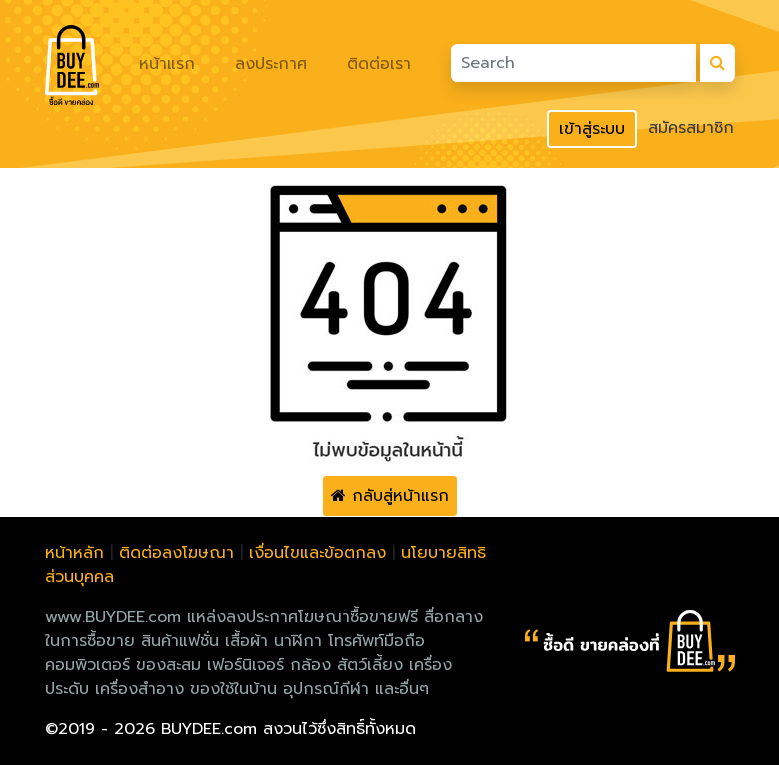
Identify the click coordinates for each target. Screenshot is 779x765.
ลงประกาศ (271, 64)
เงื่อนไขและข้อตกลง (317, 553)
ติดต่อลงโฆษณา (176, 553)
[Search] (573, 63)
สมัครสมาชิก (691, 128)
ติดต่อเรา (379, 64)
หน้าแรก (167, 64)
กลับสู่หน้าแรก (390, 496)
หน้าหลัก (74, 553)
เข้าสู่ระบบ (592, 129)
